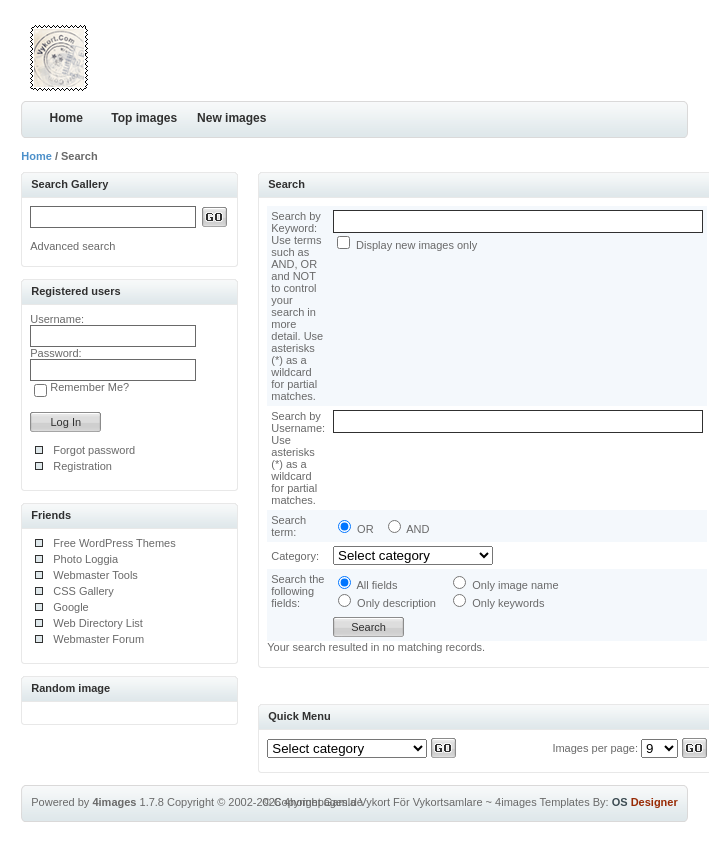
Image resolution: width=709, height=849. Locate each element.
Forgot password (94, 450)
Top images (144, 118)
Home (66, 118)
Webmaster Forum (98, 639)
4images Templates (542, 802)
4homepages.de (323, 802)
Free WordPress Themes (114, 543)
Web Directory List (98, 623)
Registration (82, 466)
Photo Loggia (85, 559)
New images (231, 118)
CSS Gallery (83, 591)
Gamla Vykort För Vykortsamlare (403, 802)
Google (70, 607)
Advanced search (72, 246)
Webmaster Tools (95, 575)
